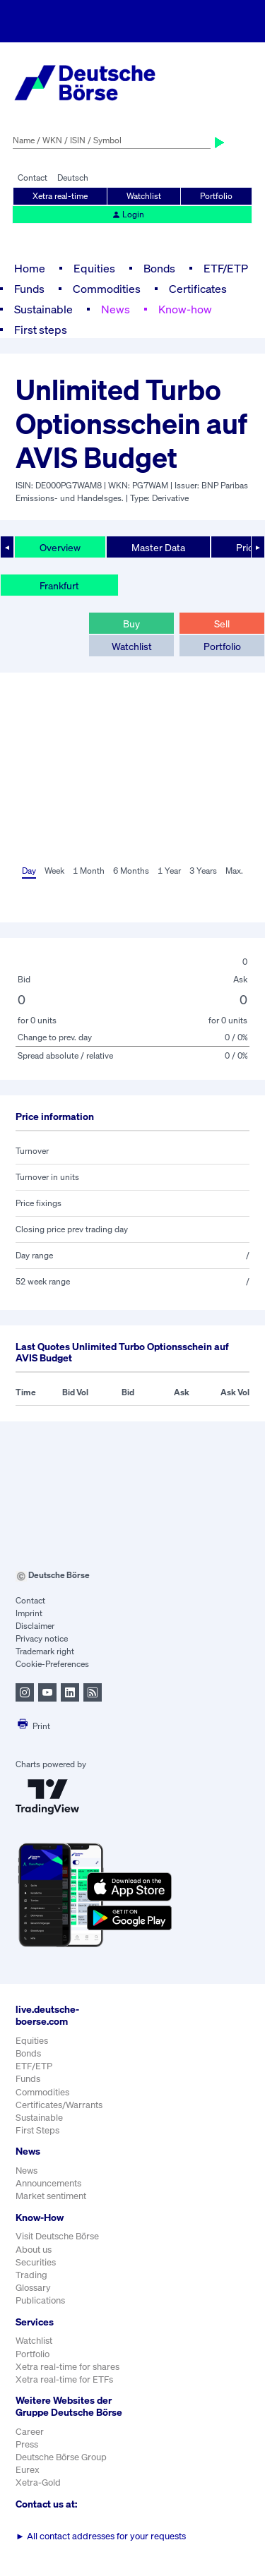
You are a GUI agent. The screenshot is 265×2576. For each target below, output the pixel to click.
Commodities (107, 288)
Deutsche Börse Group (61, 2457)
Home (29, 268)
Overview (60, 547)
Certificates (198, 288)
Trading (31, 2275)
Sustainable (43, 309)
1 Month (89, 870)
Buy (131, 623)
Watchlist (143, 196)
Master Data (158, 547)
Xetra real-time (60, 196)
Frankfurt (59, 585)
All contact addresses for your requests (101, 2536)
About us (34, 2250)
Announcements (48, 2183)
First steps (40, 329)
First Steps (37, 2130)
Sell (222, 623)
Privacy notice (42, 1638)
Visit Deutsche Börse (57, 2236)
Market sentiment (51, 2196)
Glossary (33, 2288)
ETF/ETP (226, 268)
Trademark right (45, 1651)
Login (128, 214)
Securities (36, 2262)
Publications (40, 2300)
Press (27, 2444)
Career (30, 2432)
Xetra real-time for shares (67, 2367)
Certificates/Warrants (59, 2105)
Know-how (185, 309)
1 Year (169, 870)
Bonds (159, 268)
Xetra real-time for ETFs (64, 2379)
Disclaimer (35, 1625)
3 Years (203, 870)
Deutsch (72, 177)
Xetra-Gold (38, 2482)
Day (29, 870)
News (115, 309)
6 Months (131, 870)
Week (54, 870)
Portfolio (216, 196)
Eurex (28, 2470)
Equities (94, 268)
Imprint (29, 1613)
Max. (234, 870)
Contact (32, 177)
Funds (29, 288)
